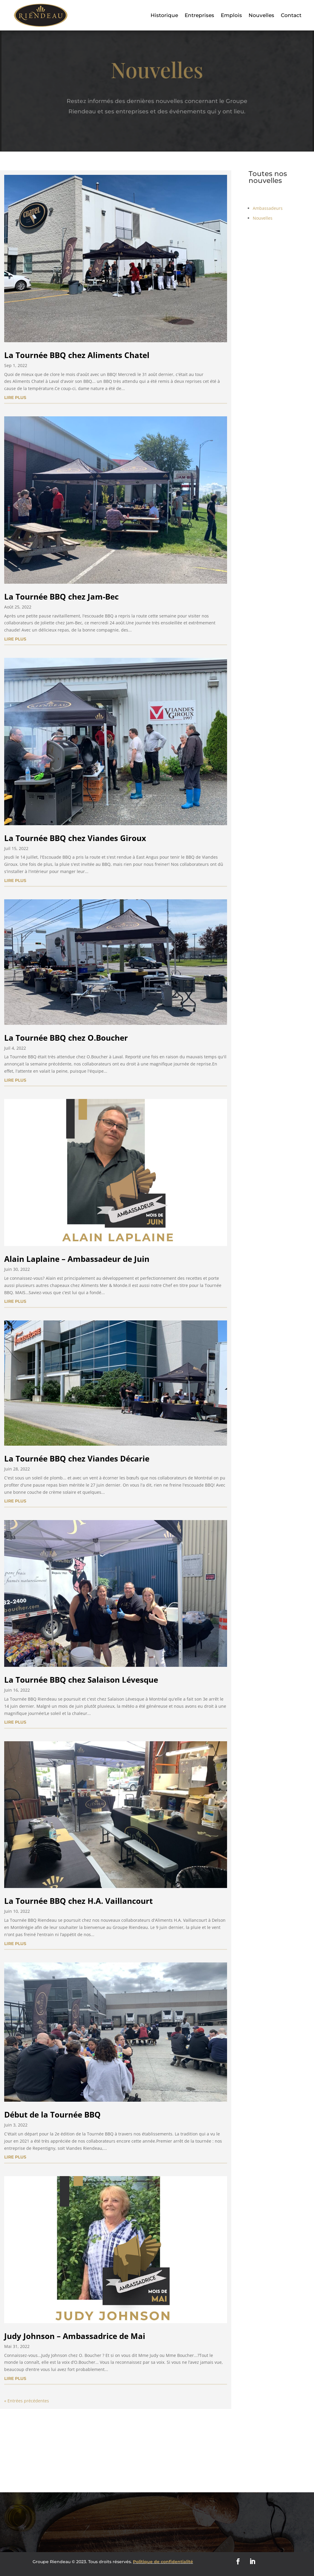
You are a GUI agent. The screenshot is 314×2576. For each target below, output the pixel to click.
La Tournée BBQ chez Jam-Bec (61, 596)
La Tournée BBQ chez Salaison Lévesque (81, 1679)
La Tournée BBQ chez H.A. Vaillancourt (78, 1900)
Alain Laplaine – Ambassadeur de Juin (76, 1258)
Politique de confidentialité (163, 2561)
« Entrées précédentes (26, 2401)
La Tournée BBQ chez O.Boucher (66, 1037)
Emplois (231, 15)
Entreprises (199, 15)
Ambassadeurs (263, 208)
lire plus (15, 397)
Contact (291, 15)
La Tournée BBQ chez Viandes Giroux (75, 838)
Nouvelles (261, 15)
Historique (164, 15)
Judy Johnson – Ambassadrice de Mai (74, 2336)
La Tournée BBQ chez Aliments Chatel (76, 355)
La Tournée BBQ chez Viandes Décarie (76, 1458)
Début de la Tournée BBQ (52, 2114)
